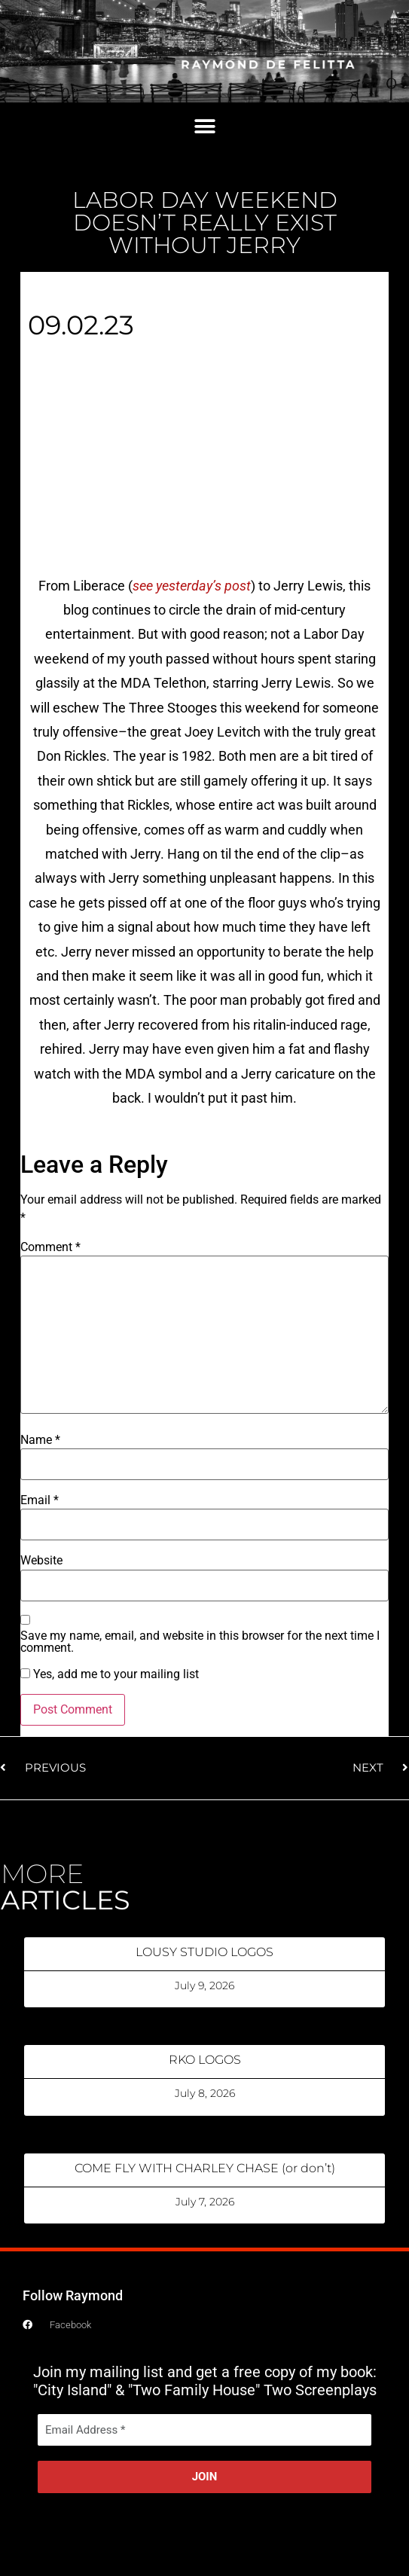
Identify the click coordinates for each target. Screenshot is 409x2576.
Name (40, 1440)
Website (41, 1561)
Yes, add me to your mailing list (109, 1674)
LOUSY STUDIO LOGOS (204, 1952)
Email (39, 1500)
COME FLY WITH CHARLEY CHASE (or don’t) (205, 2168)
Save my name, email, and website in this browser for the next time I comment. (200, 1642)
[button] (204, 127)
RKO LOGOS (205, 2060)
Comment (50, 1247)
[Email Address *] (204, 2430)
